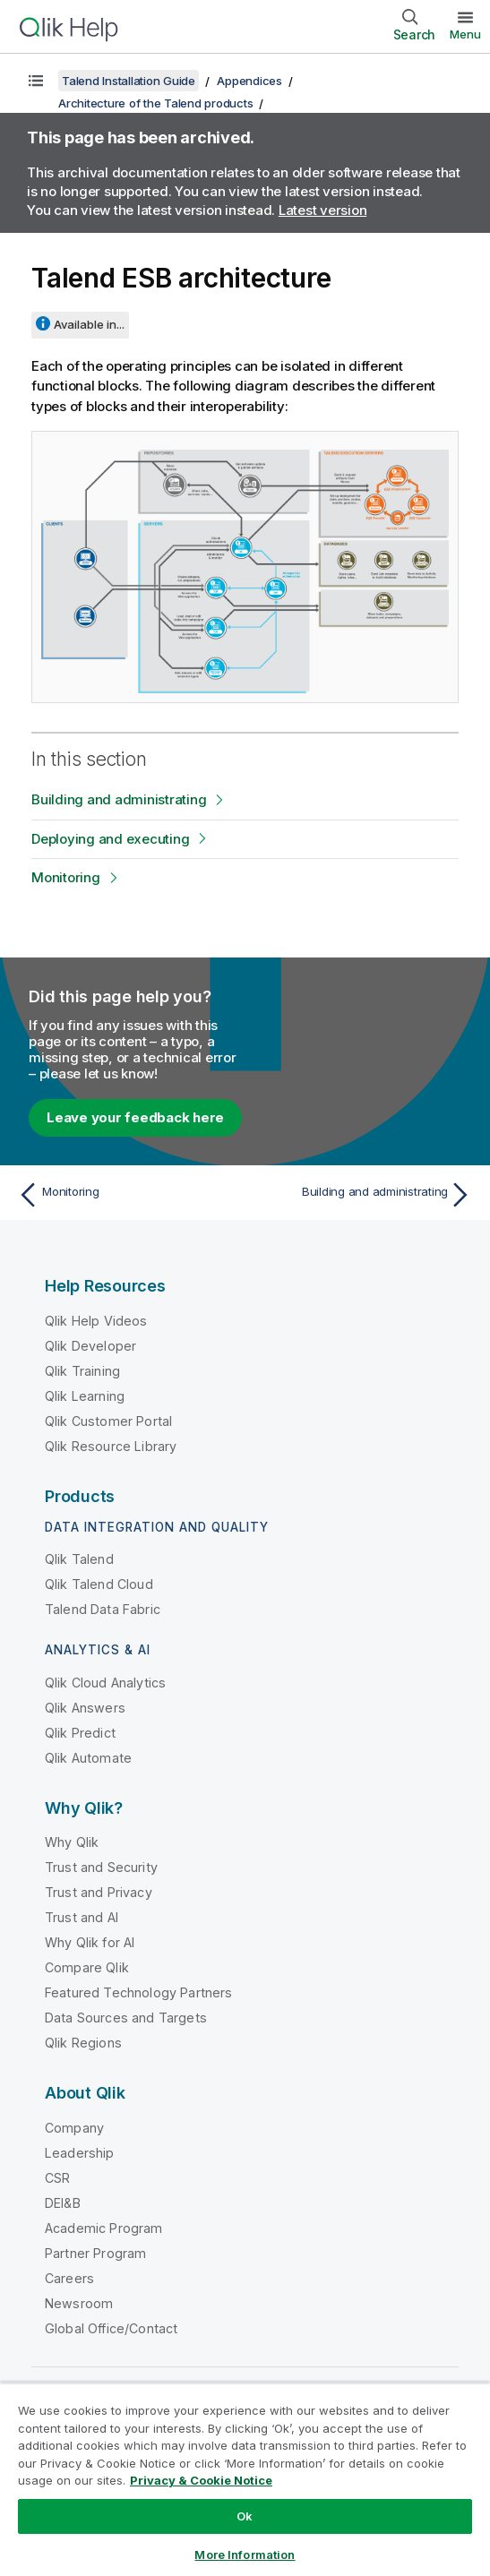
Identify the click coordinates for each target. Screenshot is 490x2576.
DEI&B (63, 2203)
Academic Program (104, 2228)
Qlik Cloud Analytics (105, 1682)
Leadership (80, 2152)
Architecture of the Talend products (155, 103)
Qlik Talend (79, 1559)
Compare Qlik (87, 1967)
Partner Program (95, 2253)
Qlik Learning (85, 1396)
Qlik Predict (80, 1732)
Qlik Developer (90, 1345)
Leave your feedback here (135, 1117)
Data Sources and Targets (126, 2017)
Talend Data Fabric (102, 1609)
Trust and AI (81, 1917)
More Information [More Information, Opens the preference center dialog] (244, 2554)
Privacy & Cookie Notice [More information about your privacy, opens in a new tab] (201, 2480)
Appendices (249, 80)
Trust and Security (101, 1867)
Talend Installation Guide (128, 80)
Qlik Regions (83, 2042)
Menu (465, 34)
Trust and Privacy (98, 1892)
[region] (245, 2479)
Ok (244, 2516)
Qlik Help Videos (96, 1320)
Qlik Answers (85, 1707)
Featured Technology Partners (138, 1992)
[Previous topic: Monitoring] (126, 1194)
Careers (69, 2278)
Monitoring (65, 877)
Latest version (323, 210)
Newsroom (79, 2303)
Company (74, 2127)
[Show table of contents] (35, 81)
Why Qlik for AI (89, 1942)
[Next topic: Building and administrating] (363, 1194)
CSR (57, 2177)
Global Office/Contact (111, 2328)
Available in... (89, 324)
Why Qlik (72, 1842)
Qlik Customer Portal (108, 1421)
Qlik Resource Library (110, 1446)
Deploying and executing (110, 838)
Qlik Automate (88, 1757)
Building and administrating (118, 799)
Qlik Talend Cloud (99, 1584)
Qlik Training (82, 1370)
